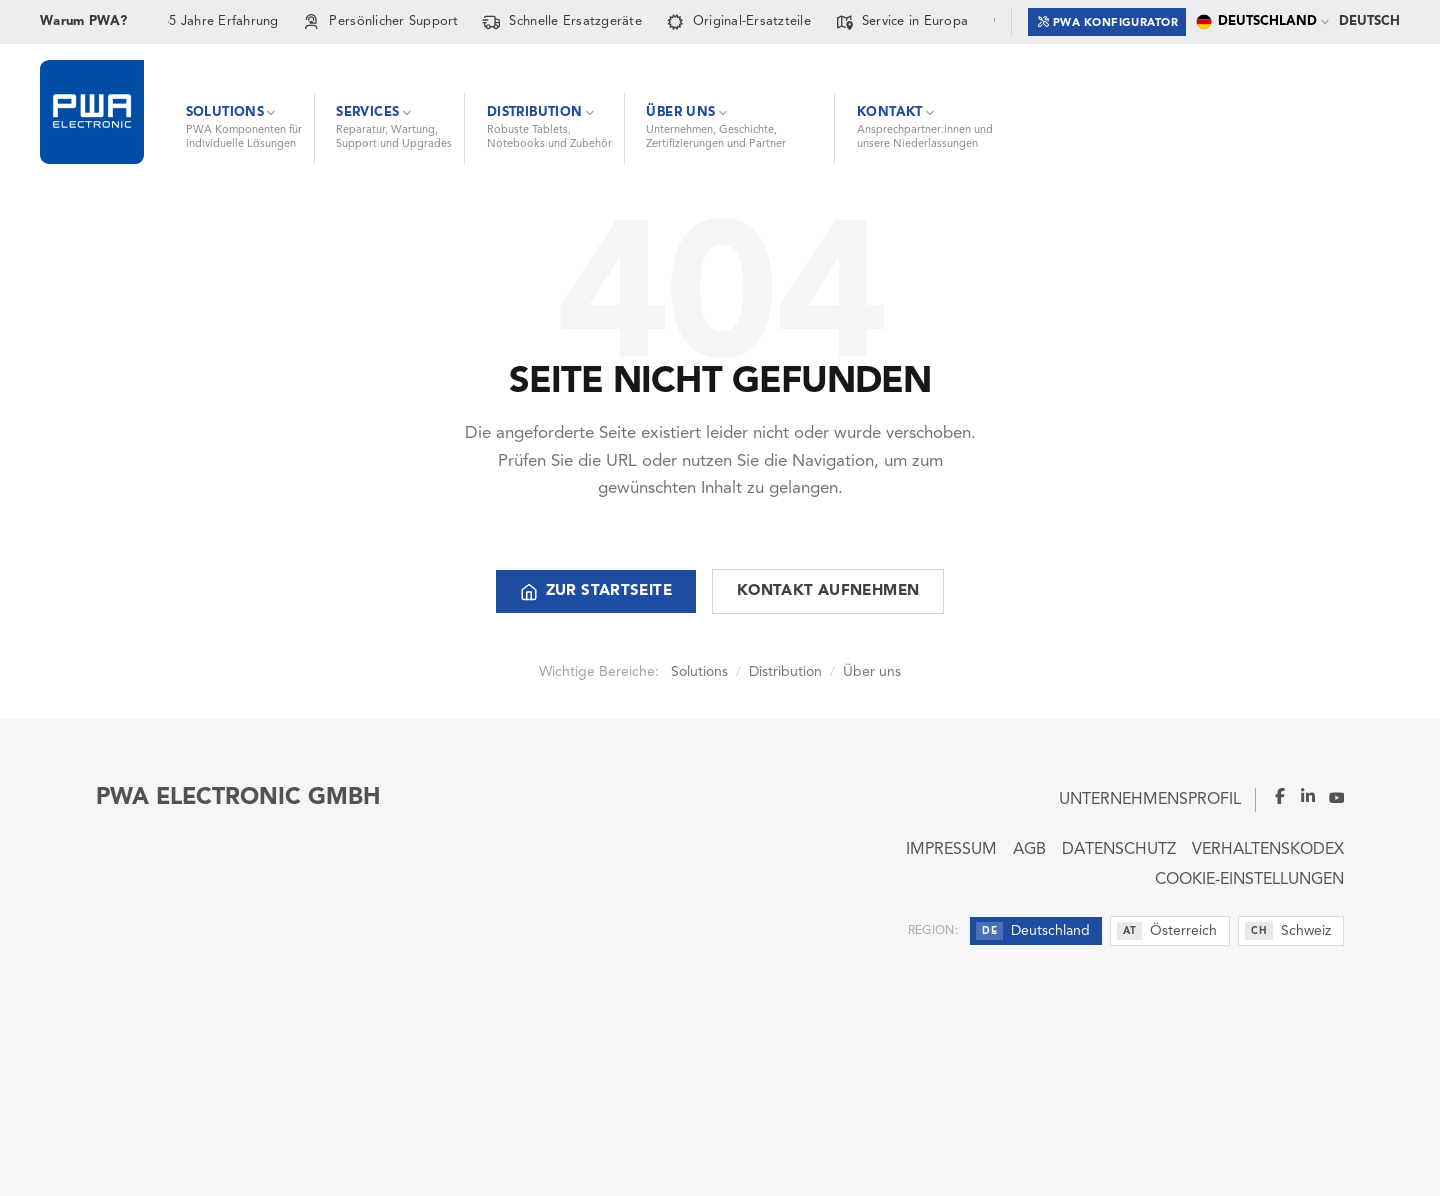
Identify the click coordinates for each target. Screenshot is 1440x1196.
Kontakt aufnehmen (828, 591)
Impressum (951, 850)
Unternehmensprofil (1150, 800)
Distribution (785, 672)
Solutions (699, 672)
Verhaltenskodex (1268, 850)
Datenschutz (1119, 850)
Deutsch (1369, 21)
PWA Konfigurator (1108, 21)
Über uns (872, 672)
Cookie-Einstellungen (1249, 880)
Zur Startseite (596, 592)
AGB (1029, 850)
